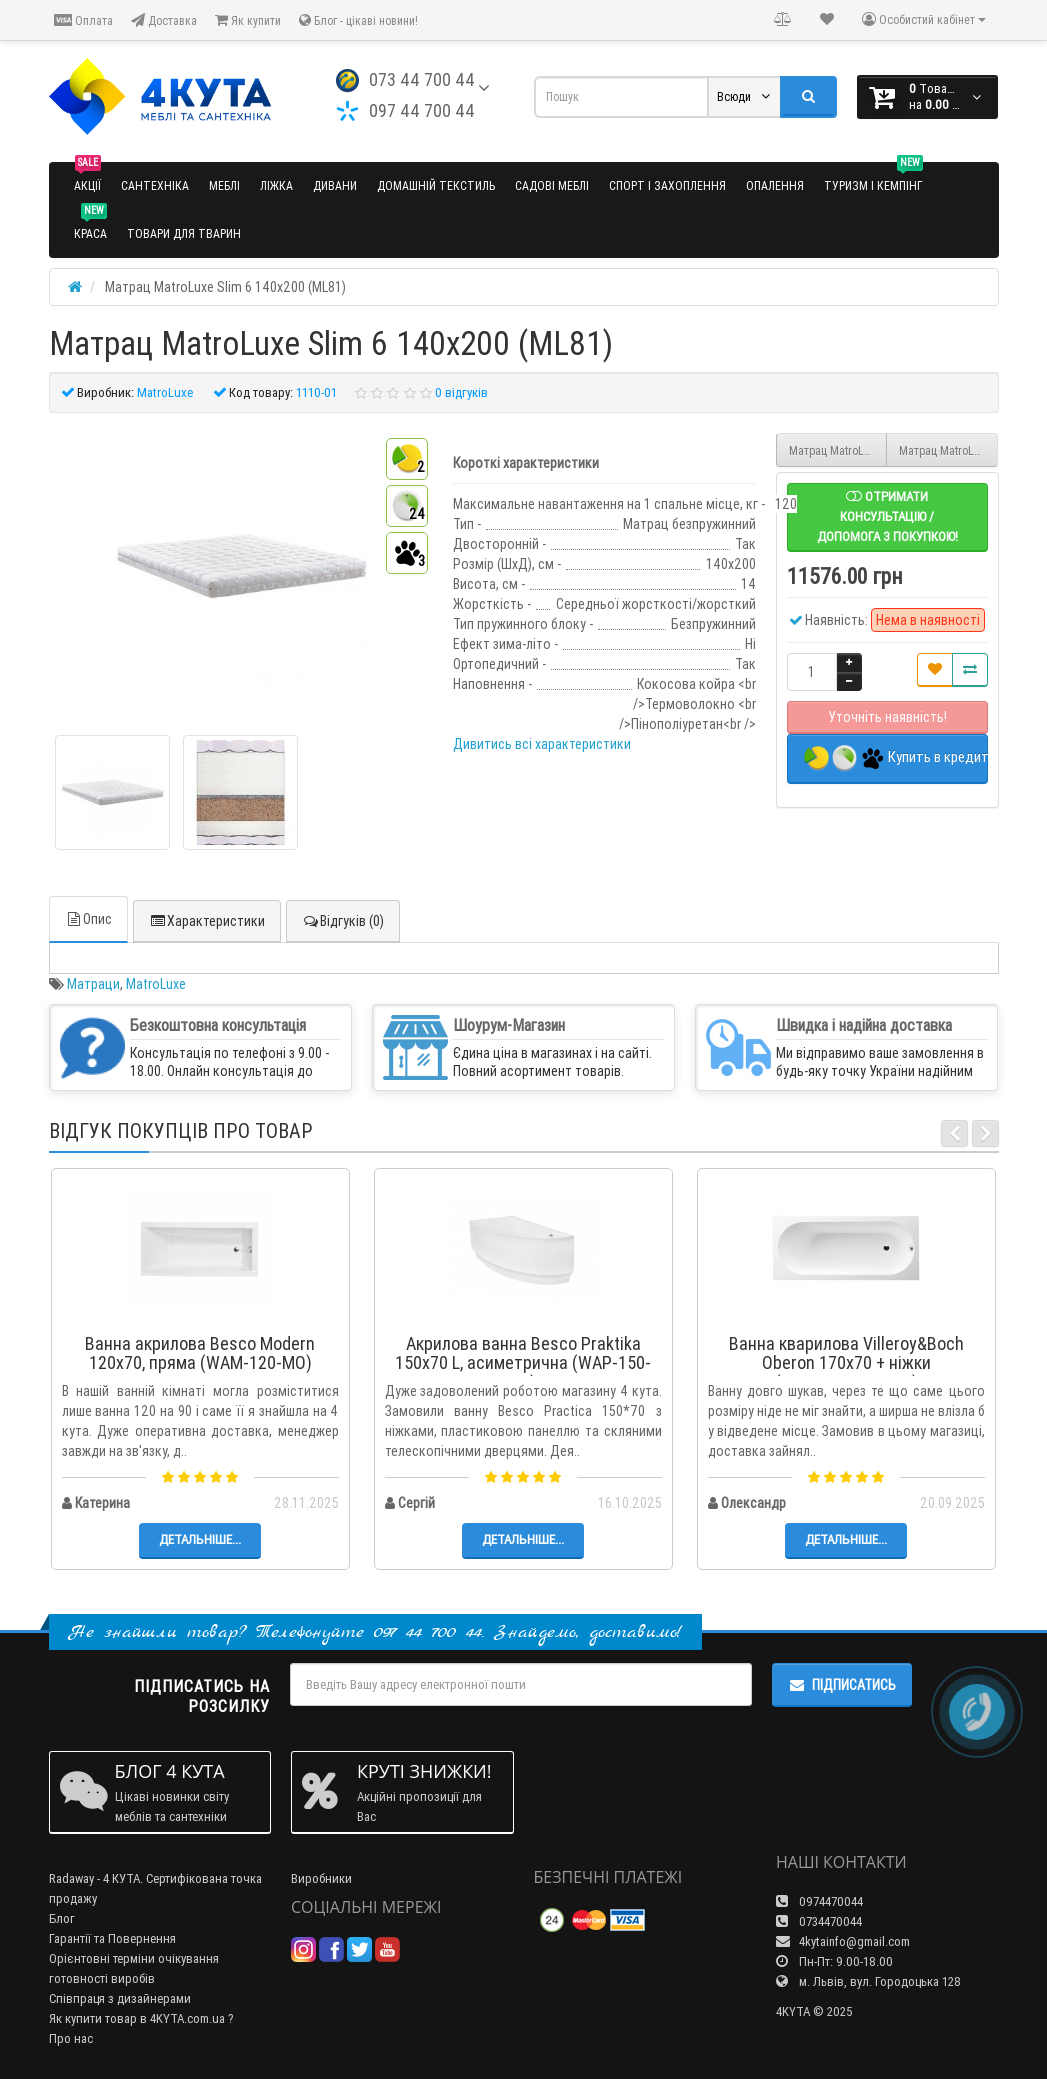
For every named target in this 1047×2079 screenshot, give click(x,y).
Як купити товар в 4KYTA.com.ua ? (141, 2018)
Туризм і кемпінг (873, 177)
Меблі (224, 185)
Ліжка (276, 185)
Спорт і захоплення (667, 185)
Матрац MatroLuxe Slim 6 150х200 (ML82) (948, 450)
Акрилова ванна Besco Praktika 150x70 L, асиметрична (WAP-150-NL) (523, 1363)
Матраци (93, 984)
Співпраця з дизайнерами (120, 1998)
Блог (62, 1918)
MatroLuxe (156, 984)
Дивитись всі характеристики (542, 744)
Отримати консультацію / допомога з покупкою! (887, 516)
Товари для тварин (184, 233)
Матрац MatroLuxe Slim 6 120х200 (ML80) (838, 450)
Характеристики (207, 921)
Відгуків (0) (343, 921)
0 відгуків (461, 392)
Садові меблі (552, 185)
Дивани (335, 185)
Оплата (83, 20)
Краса (90, 225)
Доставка (164, 20)
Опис (88, 919)
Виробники (321, 1878)
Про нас (71, 2038)
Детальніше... (200, 1539)
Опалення (775, 185)
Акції (87, 177)
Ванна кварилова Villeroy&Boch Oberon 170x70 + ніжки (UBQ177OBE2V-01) (846, 1363)
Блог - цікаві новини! (358, 20)
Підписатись (842, 1685)
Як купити (248, 20)
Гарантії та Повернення (112, 1938)
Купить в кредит (896, 758)
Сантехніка (155, 185)
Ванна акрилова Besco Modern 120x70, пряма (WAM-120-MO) (200, 1353)
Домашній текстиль (436, 185)
